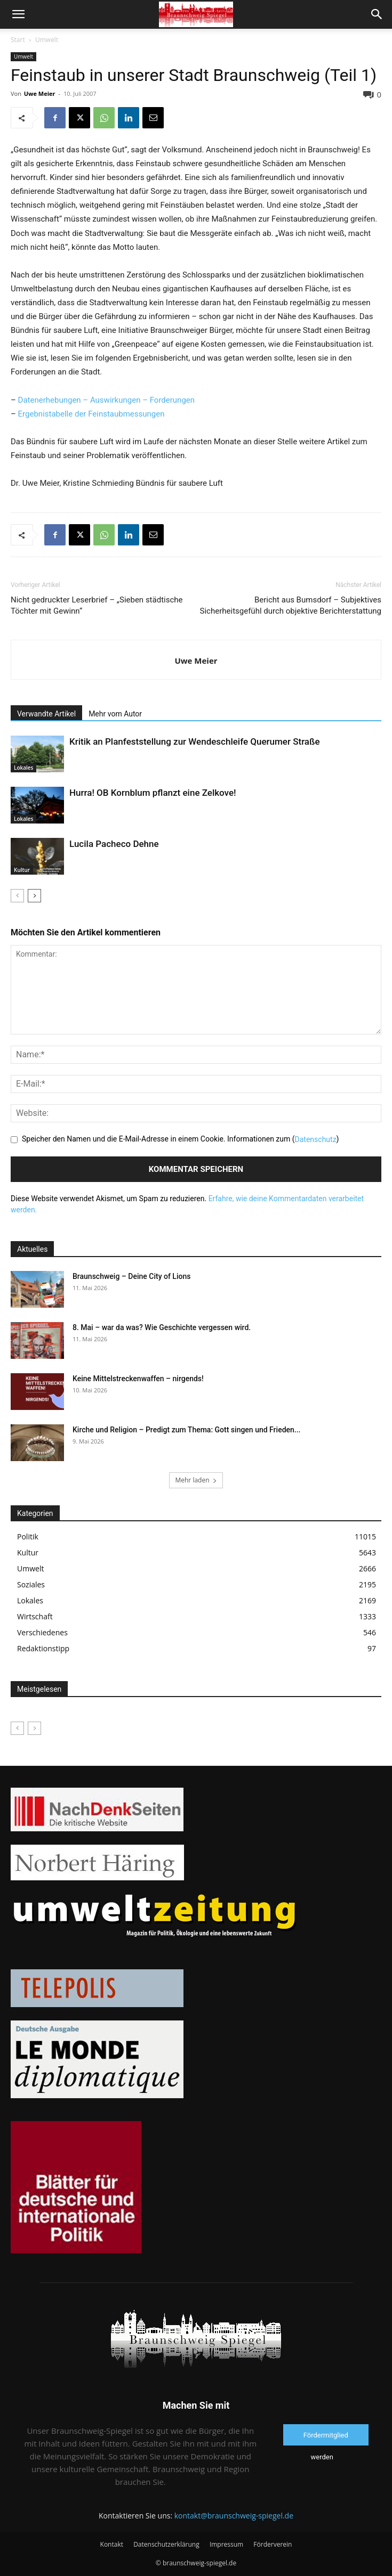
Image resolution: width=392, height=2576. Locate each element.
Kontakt (111, 2544)
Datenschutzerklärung (166, 2544)
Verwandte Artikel (46, 714)
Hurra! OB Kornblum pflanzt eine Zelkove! (152, 792)
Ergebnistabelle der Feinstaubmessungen (91, 414)
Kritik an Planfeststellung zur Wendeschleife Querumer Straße (194, 741)
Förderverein (272, 2544)
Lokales (23, 767)
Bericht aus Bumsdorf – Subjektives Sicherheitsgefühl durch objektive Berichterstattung (290, 605)
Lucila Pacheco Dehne (114, 843)
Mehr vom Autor (115, 714)
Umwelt (46, 39)
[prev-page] (17, 895)
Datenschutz (316, 1139)
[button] (18, 14)
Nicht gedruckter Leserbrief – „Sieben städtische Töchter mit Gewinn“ (97, 605)
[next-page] (34, 895)
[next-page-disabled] (34, 1728)
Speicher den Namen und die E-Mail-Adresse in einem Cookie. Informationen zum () (180, 1139)
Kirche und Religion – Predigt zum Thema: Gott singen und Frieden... (186, 1429)
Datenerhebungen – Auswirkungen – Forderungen (106, 400)
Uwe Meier (39, 93)
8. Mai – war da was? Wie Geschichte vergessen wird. (162, 1327)
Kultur (22, 870)
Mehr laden (196, 1480)
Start (18, 39)
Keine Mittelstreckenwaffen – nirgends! (138, 1378)
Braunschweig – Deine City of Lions (131, 1276)
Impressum (226, 2544)
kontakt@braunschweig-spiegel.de (233, 2515)
